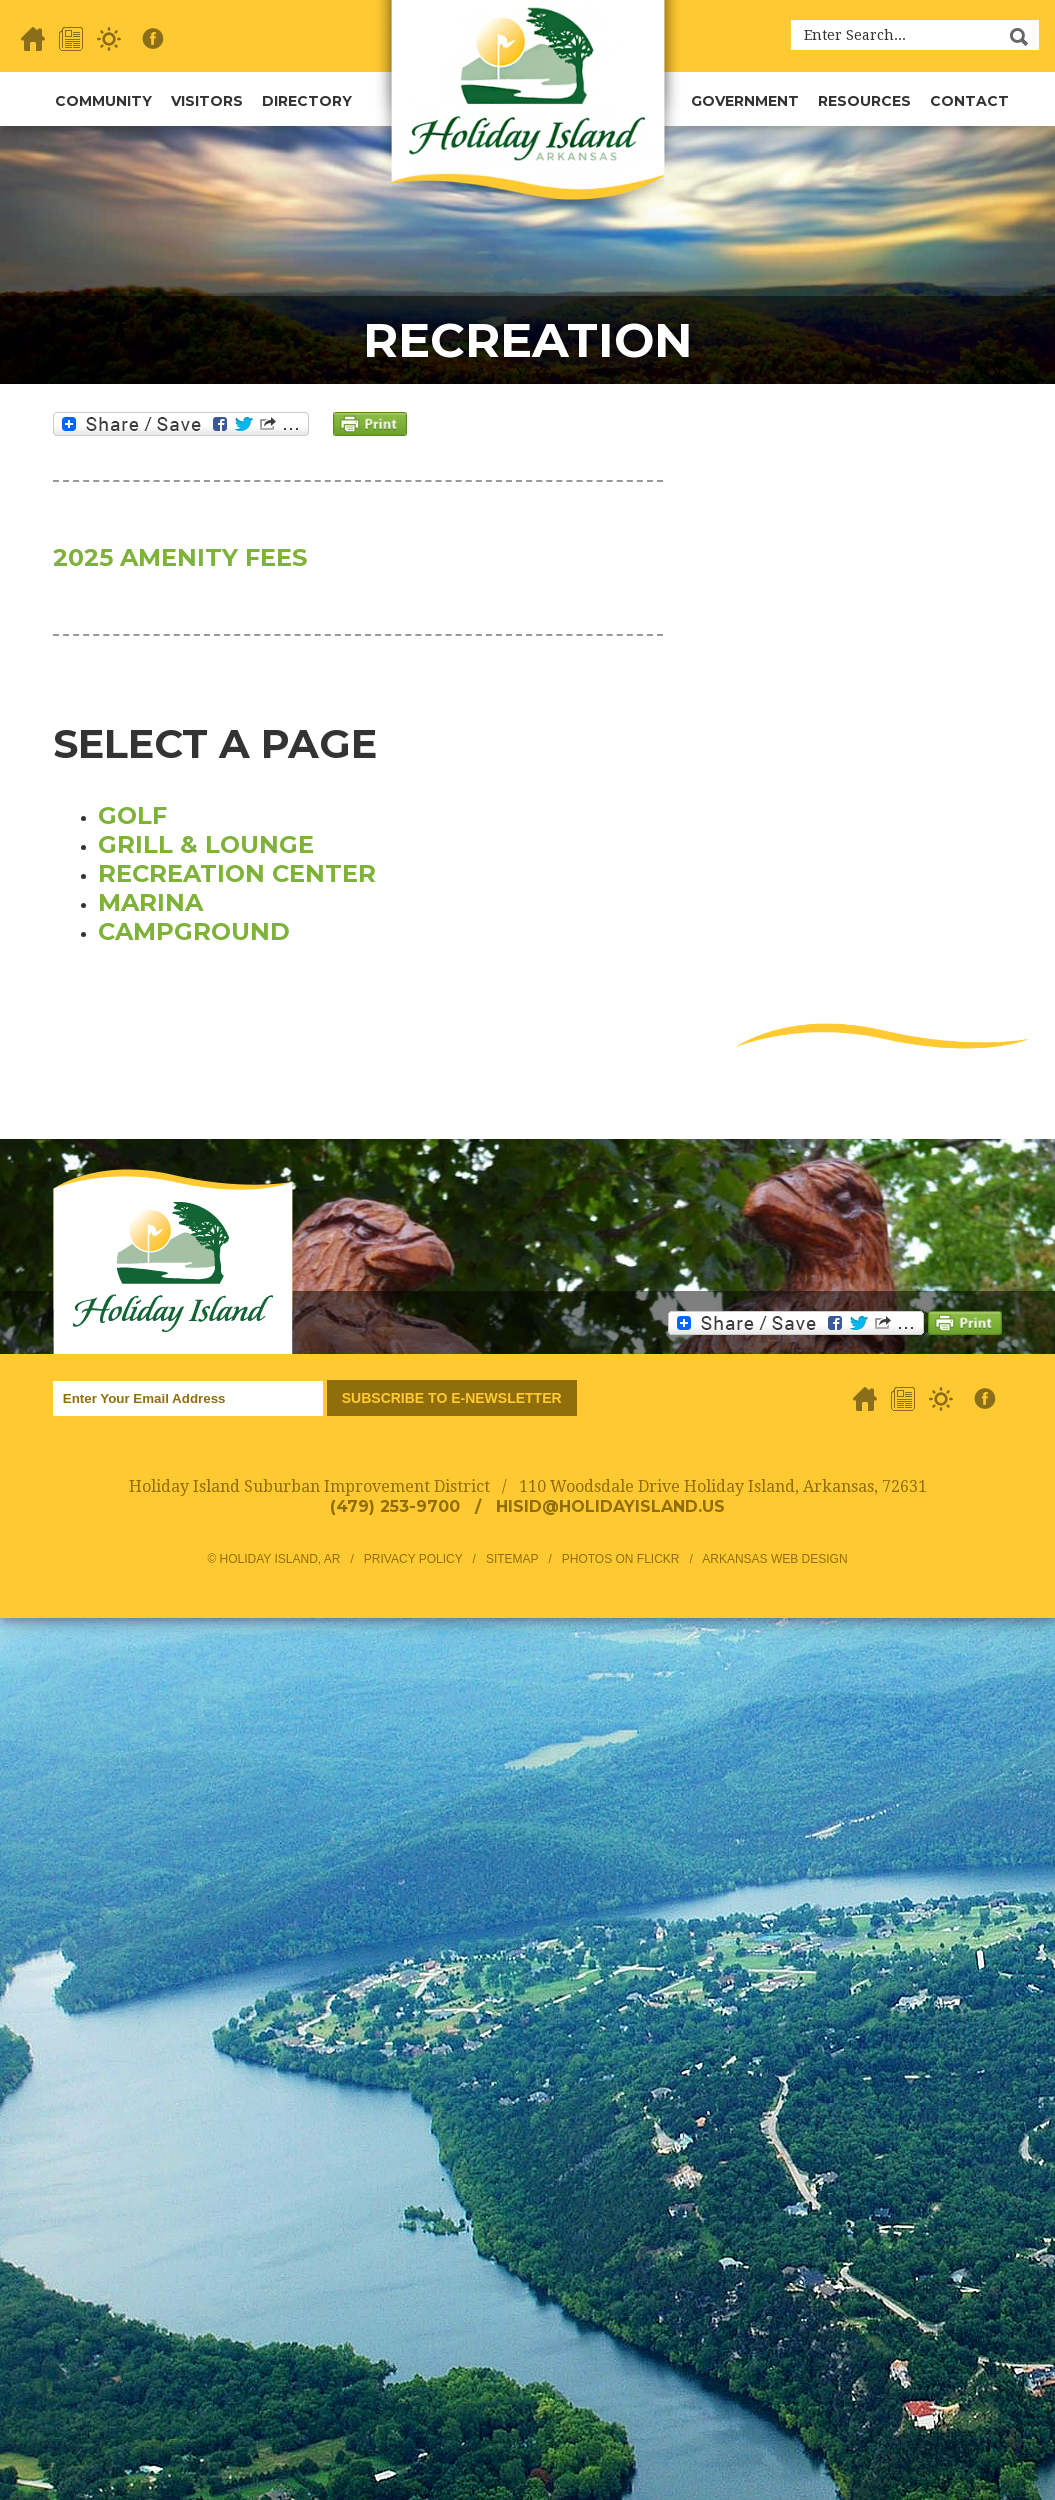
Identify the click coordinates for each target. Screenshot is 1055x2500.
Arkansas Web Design (774, 1559)
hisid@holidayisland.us (610, 1506)
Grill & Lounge (206, 844)
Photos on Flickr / (632, 1559)
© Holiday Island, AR (273, 1559)
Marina (150, 902)
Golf (132, 815)
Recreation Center (237, 873)
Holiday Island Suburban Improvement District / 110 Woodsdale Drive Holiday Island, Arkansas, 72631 (528, 1486)
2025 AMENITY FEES (180, 557)
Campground (194, 931)
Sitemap (512, 1559)
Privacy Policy (413, 1559)
